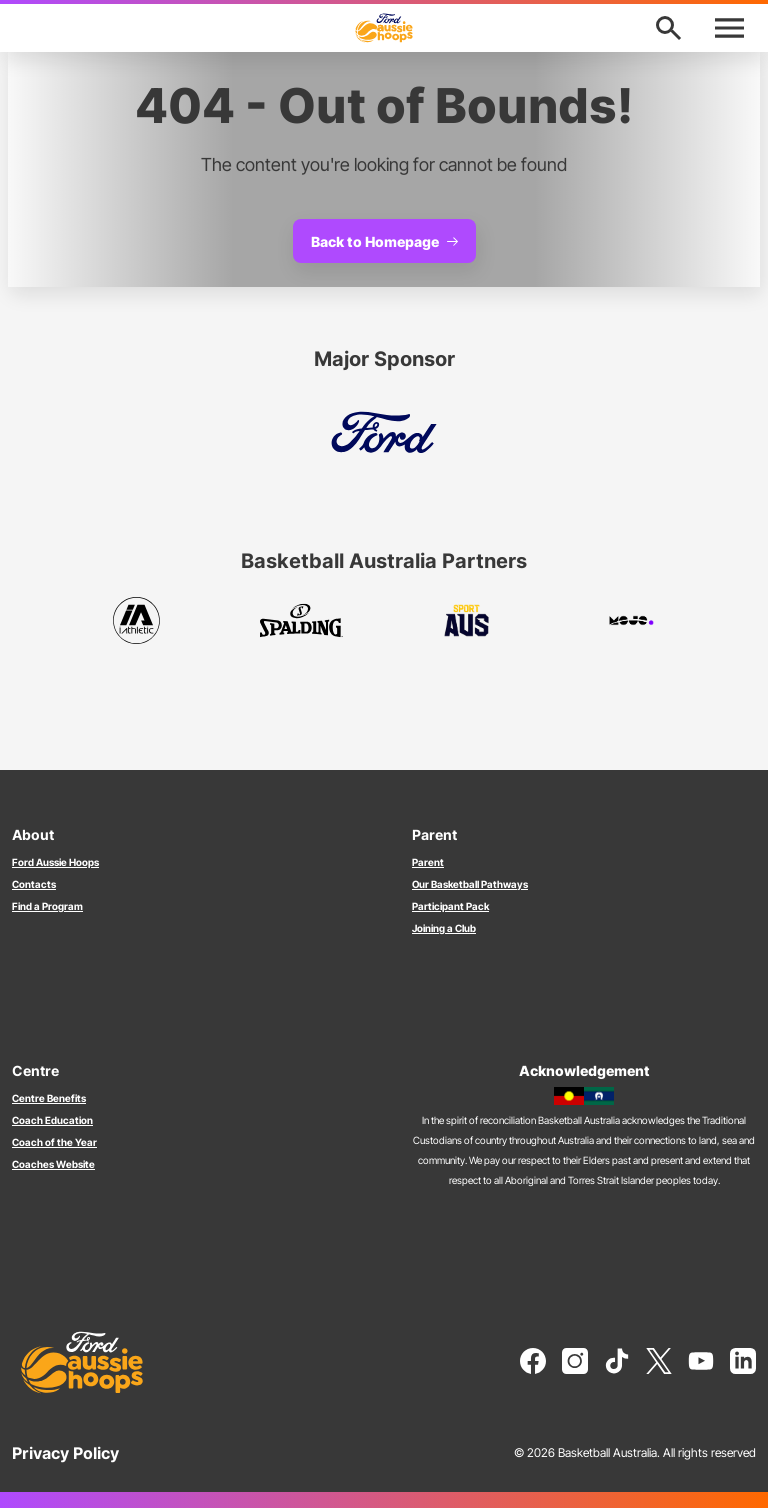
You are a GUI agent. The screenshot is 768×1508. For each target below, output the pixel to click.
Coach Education (52, 1120)
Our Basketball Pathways (470, 884)
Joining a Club (444, 928)
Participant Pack (450, 906)
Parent (428, 862)
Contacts (34, 884)
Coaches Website (53, 1164)
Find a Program (47, 906)
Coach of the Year (54, 1142)
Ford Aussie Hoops (55, 862)
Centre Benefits (49, 1098)
